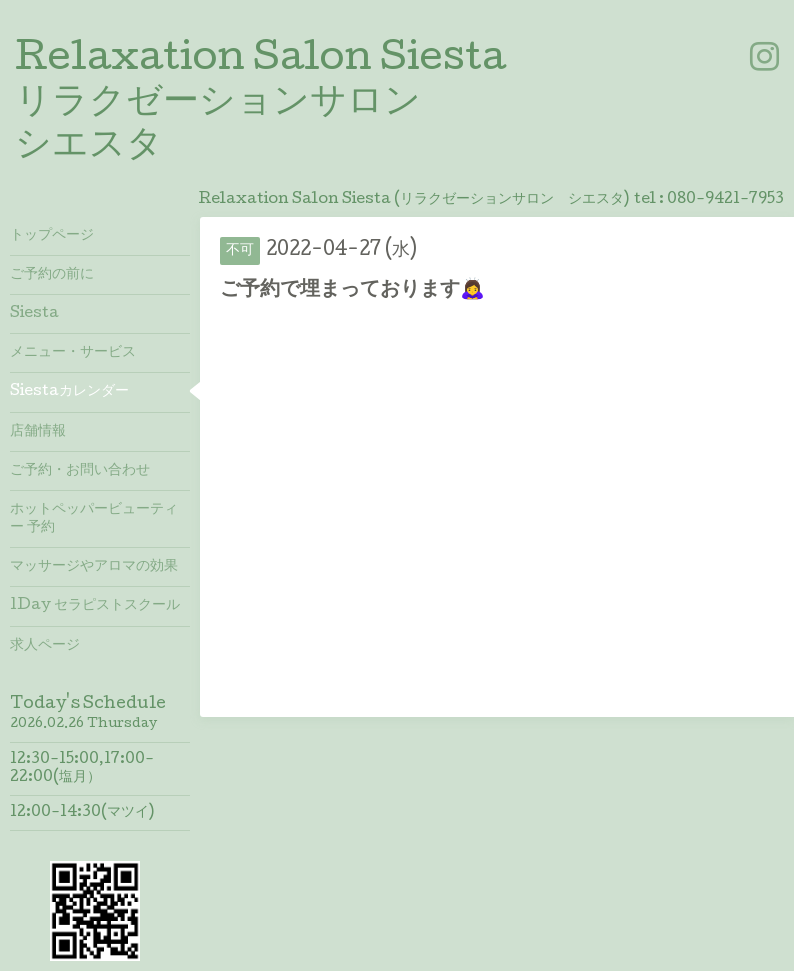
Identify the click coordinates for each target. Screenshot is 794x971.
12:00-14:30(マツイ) (82, 813)
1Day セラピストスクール (95, 606)
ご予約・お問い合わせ (80, 471)
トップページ (52, 236)
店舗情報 (38, 432)
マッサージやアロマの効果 (94, 567)
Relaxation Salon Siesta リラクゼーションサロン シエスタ (260, 104)
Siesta (34, 314)
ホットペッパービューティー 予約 (94, 519)
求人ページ (45, 646)
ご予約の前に (52, 275)
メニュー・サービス (73, 353)
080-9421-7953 (725, 200)
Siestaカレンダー (69, 392)
